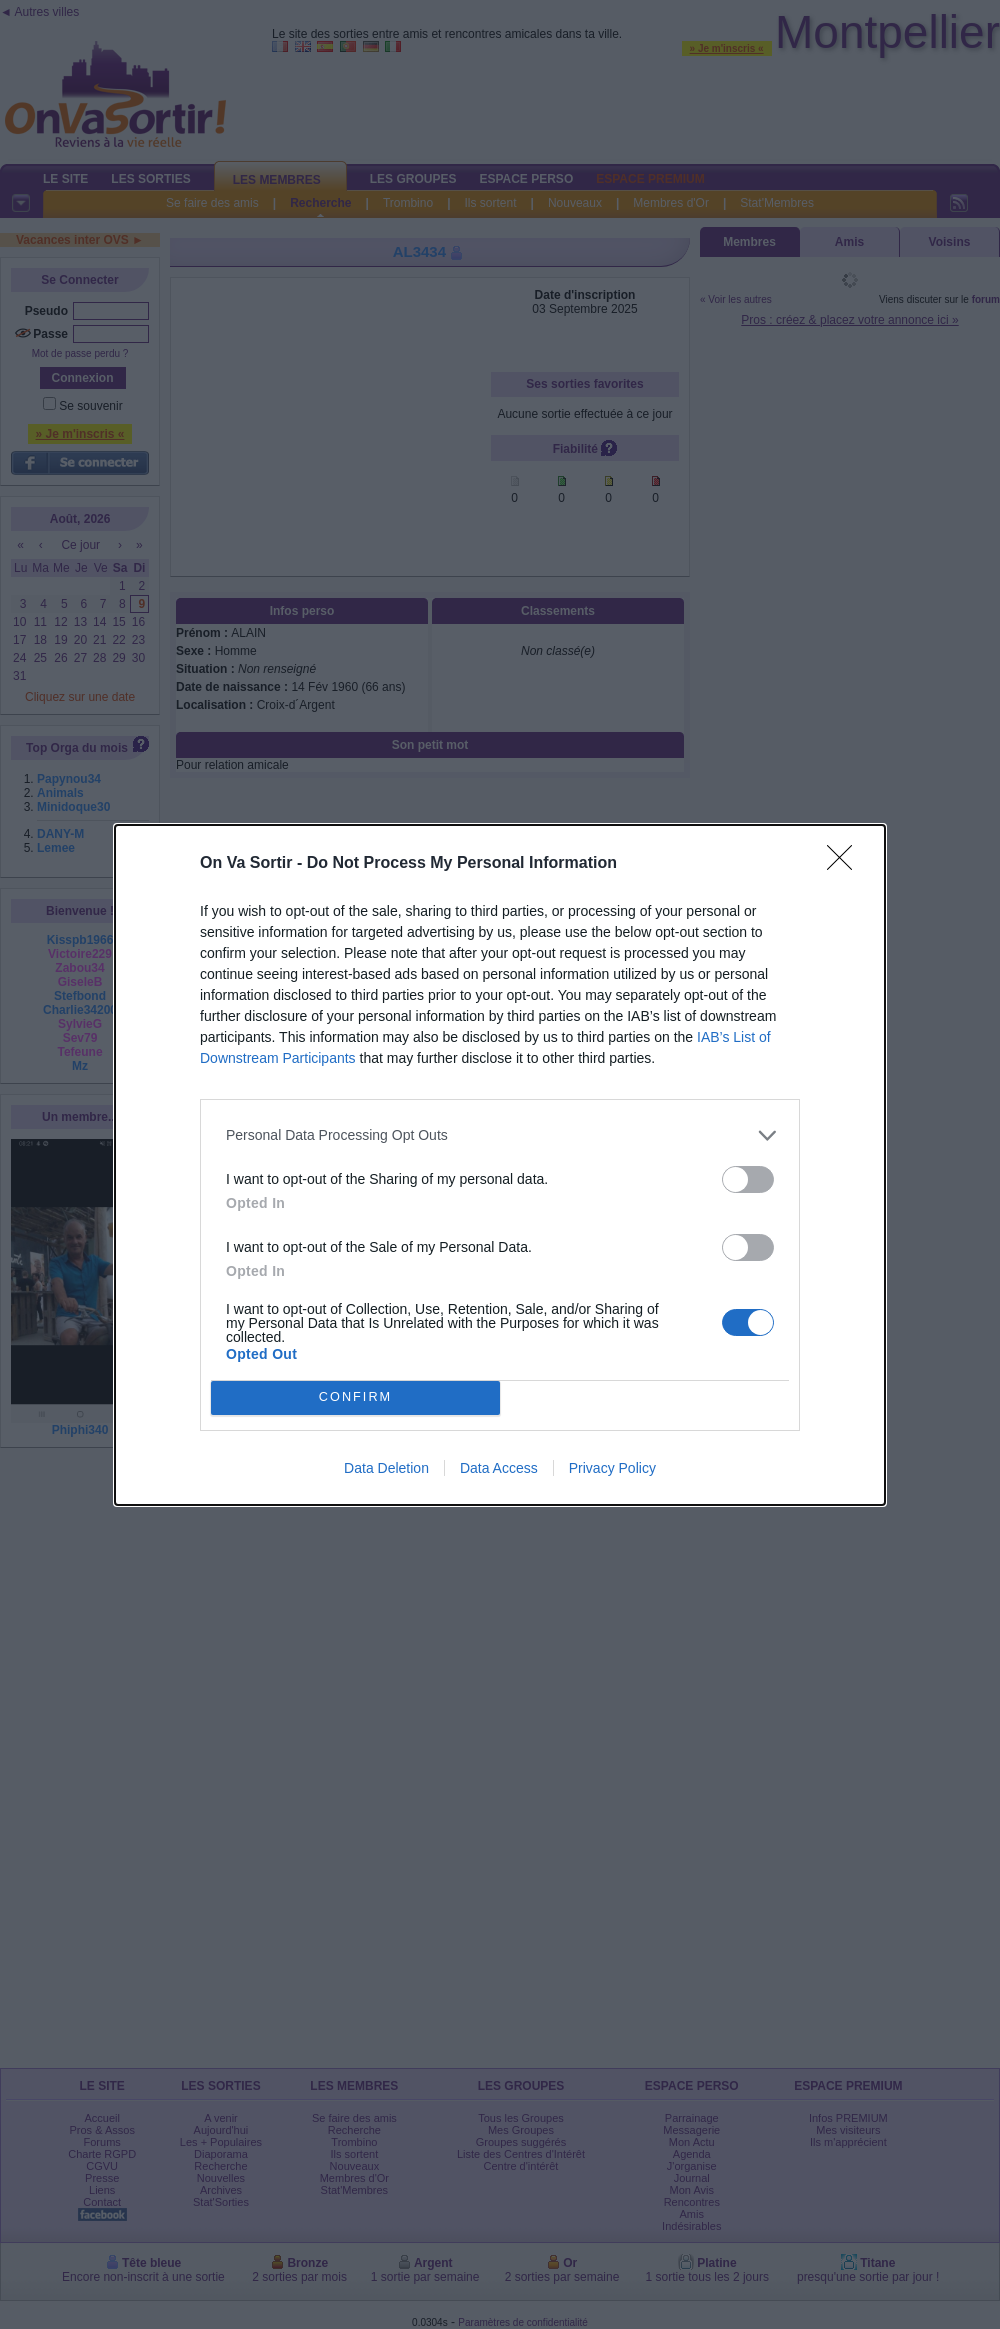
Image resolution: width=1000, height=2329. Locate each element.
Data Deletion (386, 1468)
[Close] (846, 864)
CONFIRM (355, 1397)
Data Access (499, 1468)
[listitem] (500, 1135)
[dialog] (500, 1165)
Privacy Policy (612, 1468)
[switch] (748, 1179)
